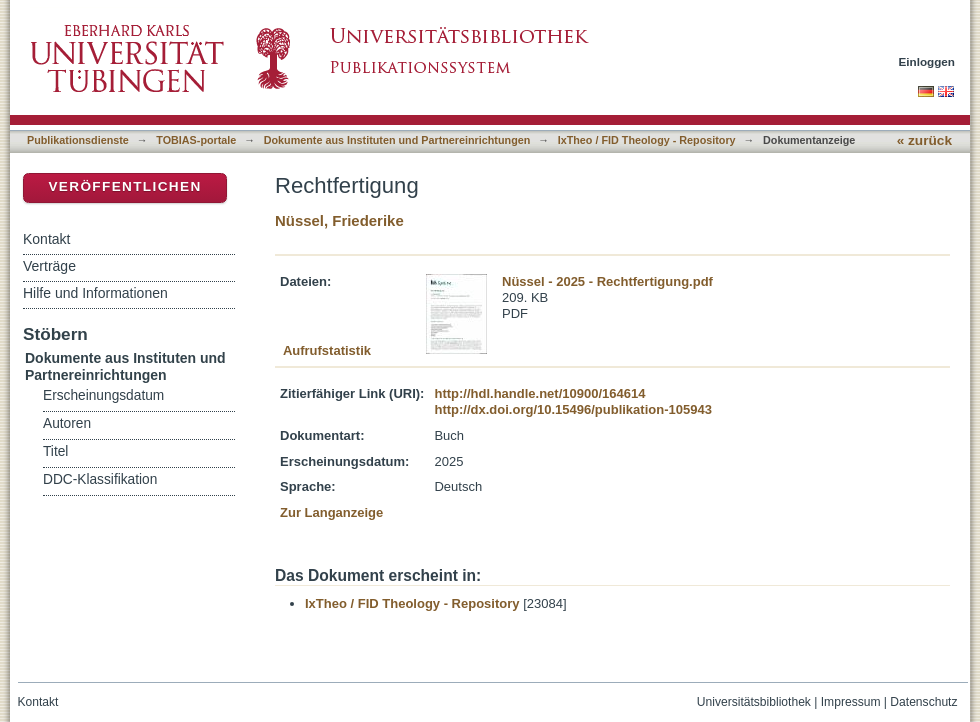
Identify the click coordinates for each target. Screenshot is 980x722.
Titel (55, 451)
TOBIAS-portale (196, 140)
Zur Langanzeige (331, 512)
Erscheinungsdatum (103, 395)
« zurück (924, 140)
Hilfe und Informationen (95, 293)
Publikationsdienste (78, 140)
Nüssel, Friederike (339, 220)
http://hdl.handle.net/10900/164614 (539, 393)
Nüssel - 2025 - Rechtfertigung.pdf (607, 281)
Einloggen (927, 61)
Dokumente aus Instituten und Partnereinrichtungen (397, 140)
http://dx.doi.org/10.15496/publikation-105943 (572, 409)
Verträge (49, 266)
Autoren (67, 423)
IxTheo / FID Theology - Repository (647, 140)
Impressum (851, 702)
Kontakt (46, 239)
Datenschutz (923, 702)
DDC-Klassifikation (100, 479)
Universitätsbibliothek (754, 702)
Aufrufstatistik (327, 350)
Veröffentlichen (124, 186)
